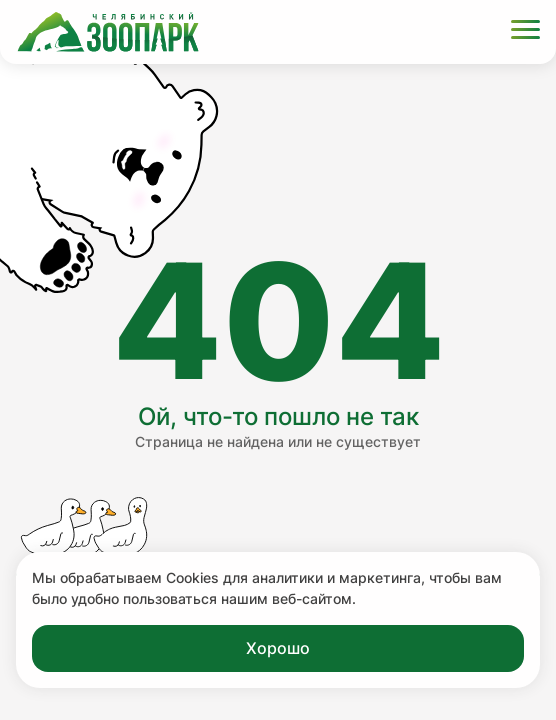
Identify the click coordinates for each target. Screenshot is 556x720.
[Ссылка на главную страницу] (108, 32)
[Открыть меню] (525, 32)
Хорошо (278, 648)
